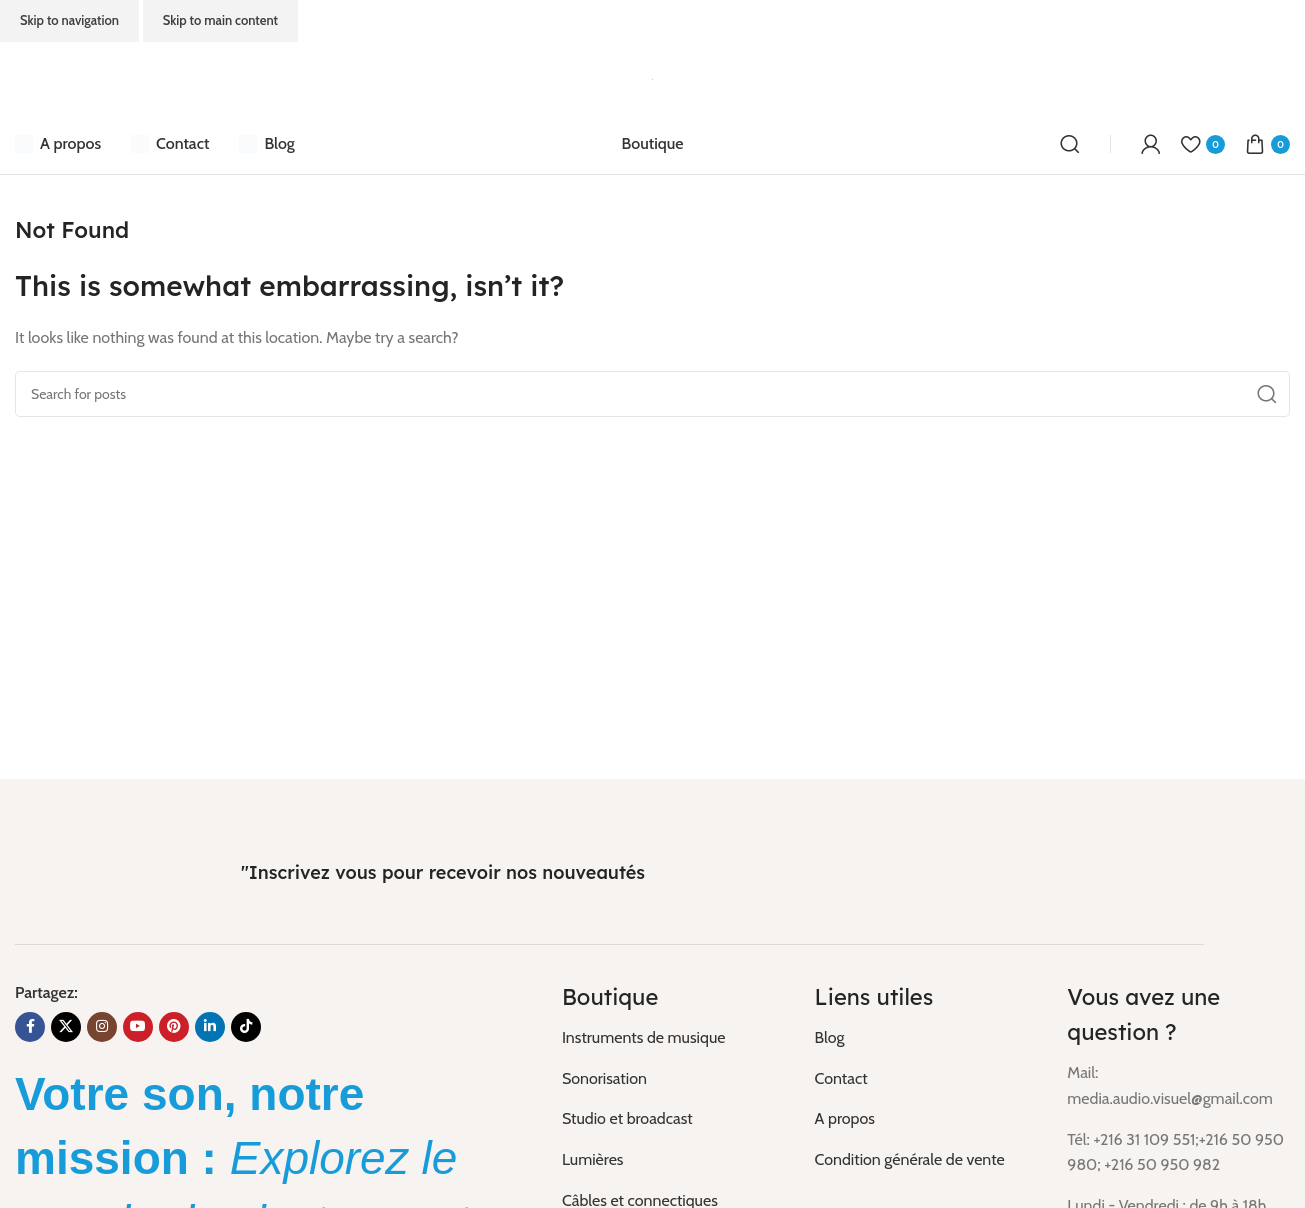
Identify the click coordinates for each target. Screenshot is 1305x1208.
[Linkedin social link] (210, 1027)
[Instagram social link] (102, 1027)
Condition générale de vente (910, 1159)
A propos (845, 1118)
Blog (830, 1037)
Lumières (593, 1159)
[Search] (1070, 144)
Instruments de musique (644, 1037)
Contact (841, 1078)
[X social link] (66, 1027)
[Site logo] (652, 77)
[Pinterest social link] (174, 1027)
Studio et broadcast (627, 1118)
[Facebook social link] (30, 1027)
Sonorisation (604, 1078)
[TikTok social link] (246, 1027)
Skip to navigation (69, 20)
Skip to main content (220, 20)
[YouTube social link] (138, 1027)
